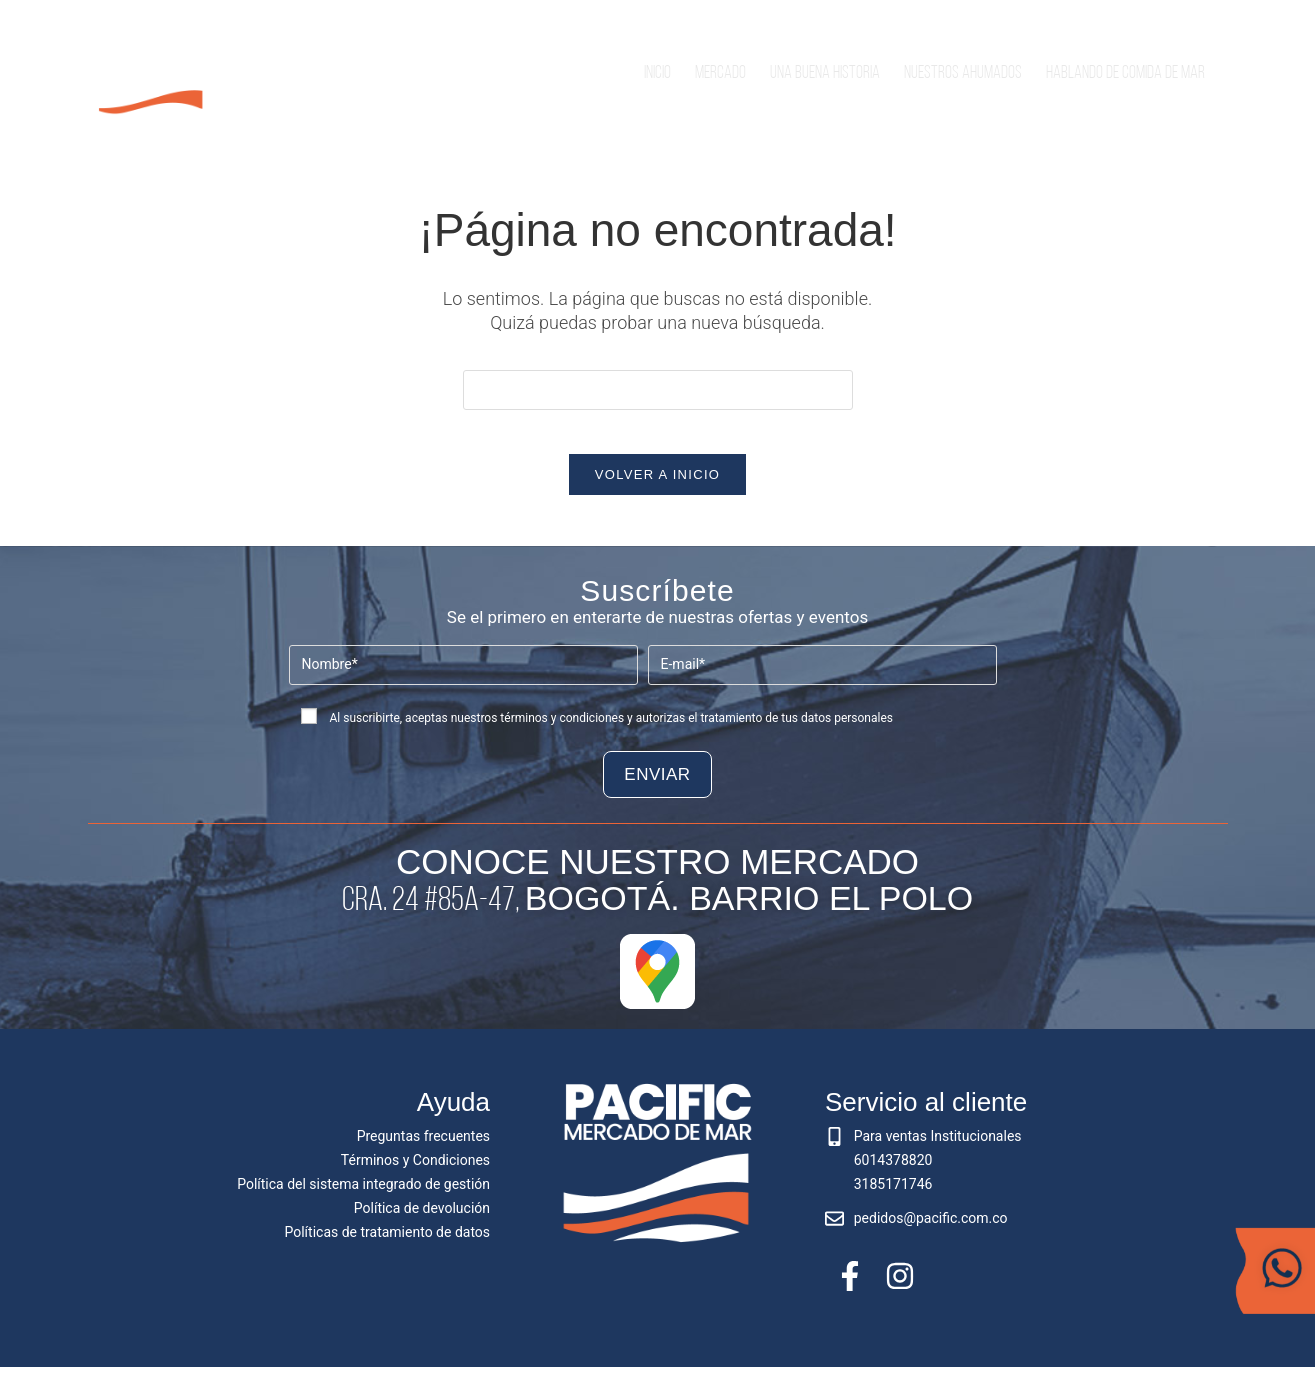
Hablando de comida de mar (1125, 73)
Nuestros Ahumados (963, 73)
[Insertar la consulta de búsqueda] (658, 390)
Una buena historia (825, 73)
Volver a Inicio (657, 491)
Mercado (720, 73)
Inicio (657, 73)
